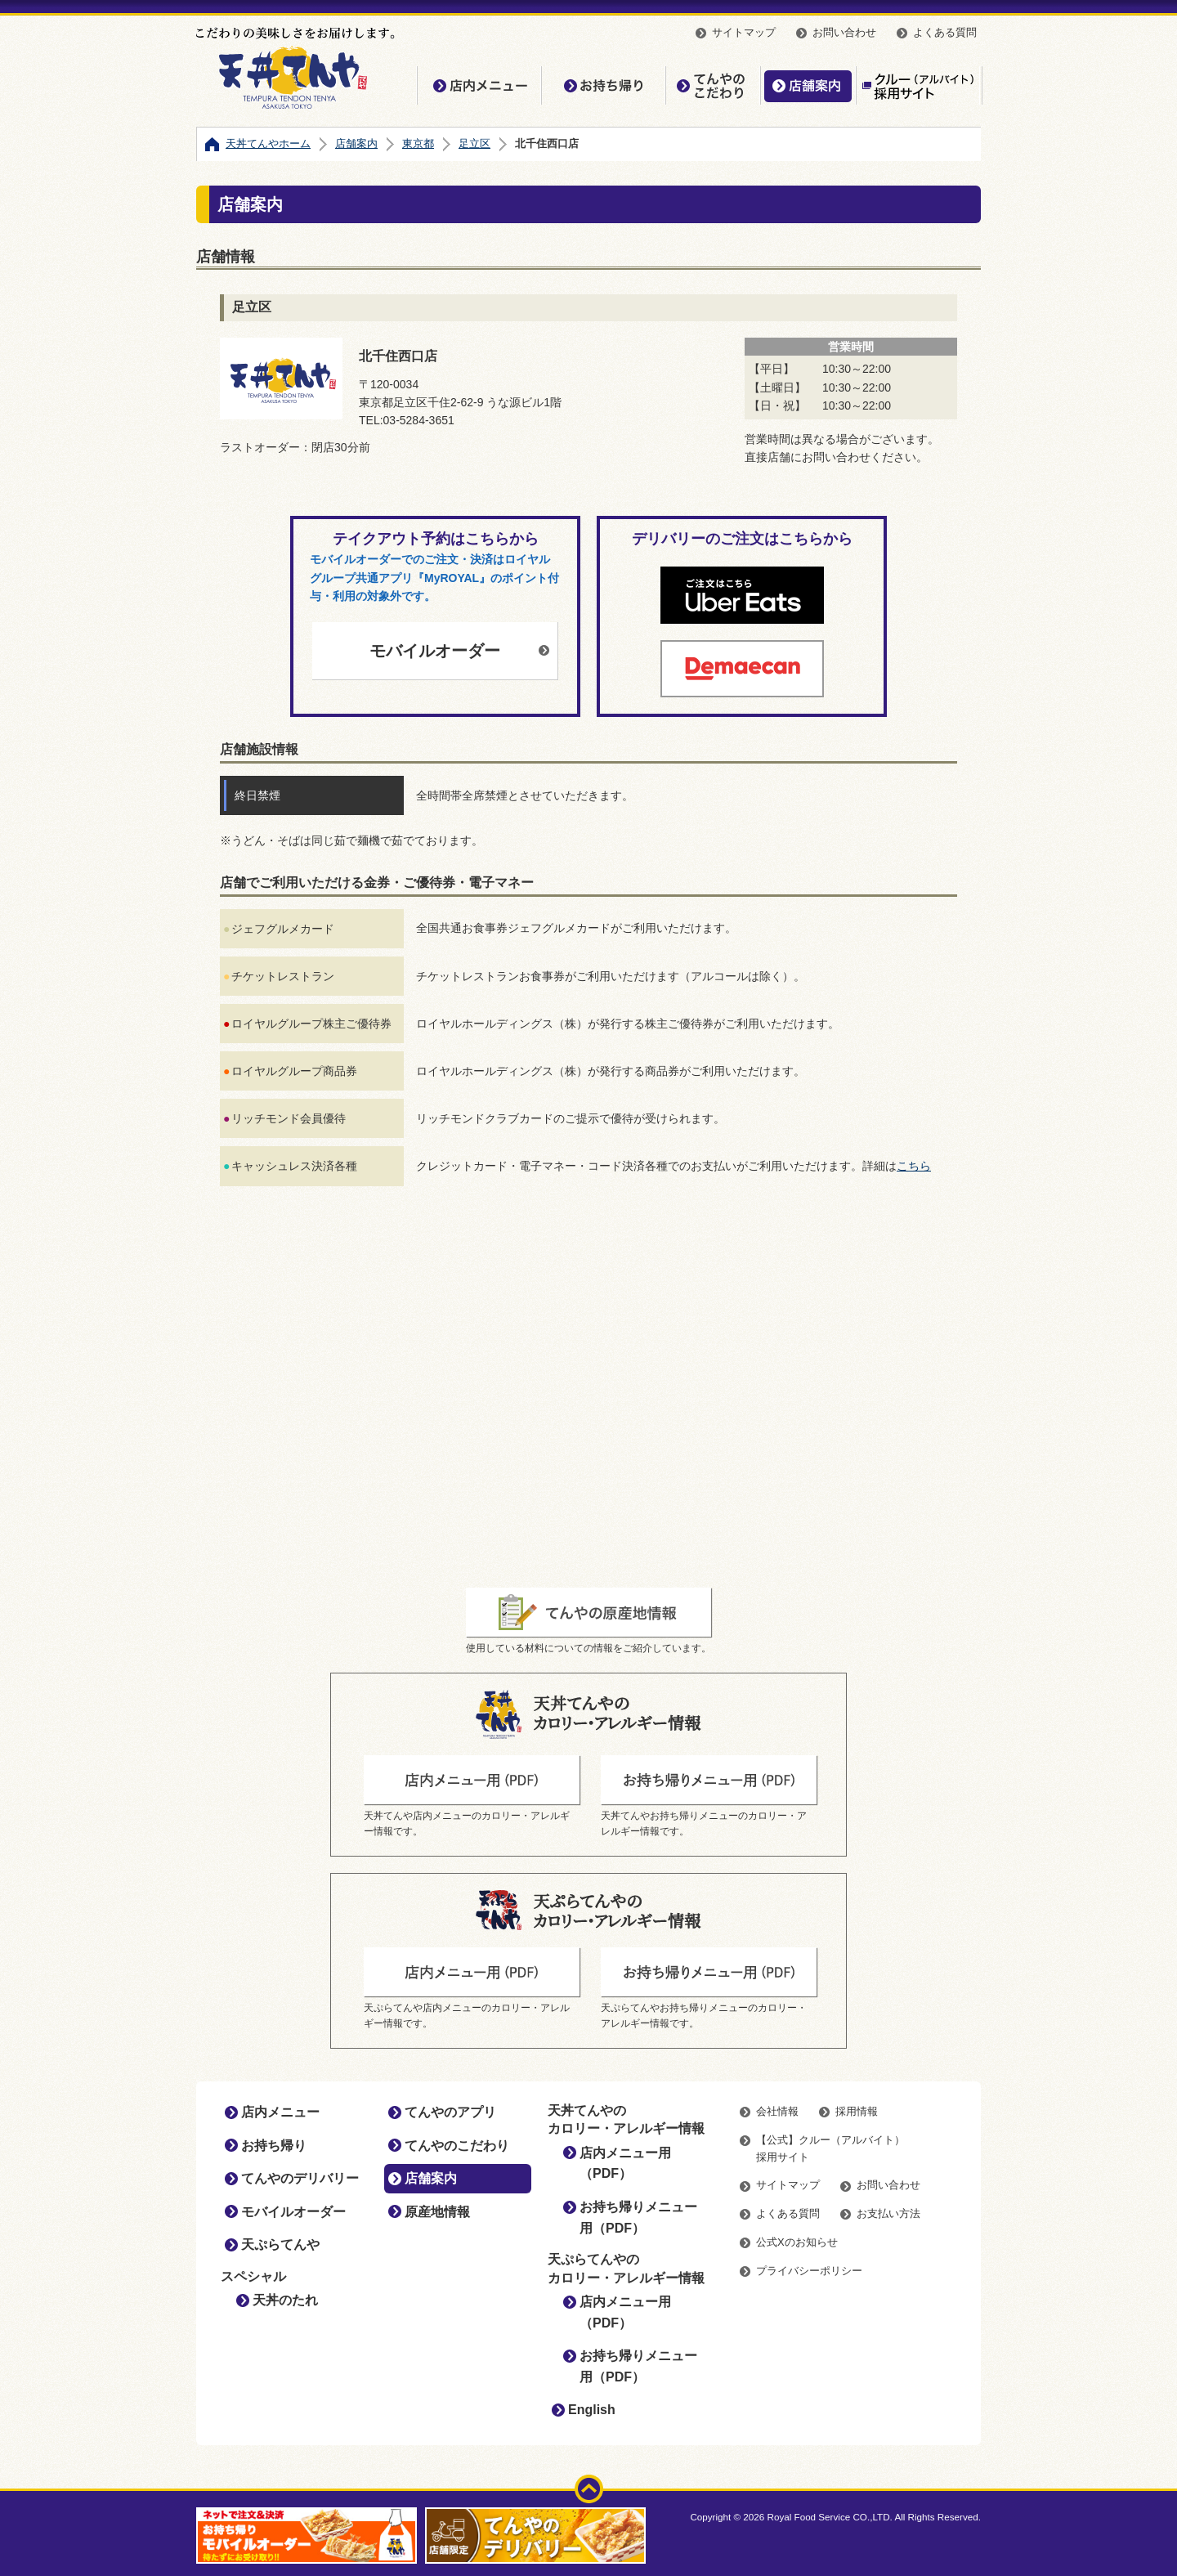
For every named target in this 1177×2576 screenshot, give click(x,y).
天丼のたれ (285, 2300)
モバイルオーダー (434, 651)
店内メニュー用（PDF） (625, 2163)
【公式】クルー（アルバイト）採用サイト (918, 85)
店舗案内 (808, 85)
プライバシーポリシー (809, 2271)
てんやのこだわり (712, 85)
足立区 (474, 143)
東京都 (418, 143)
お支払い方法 (888, 2213)
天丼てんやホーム (268, 143)
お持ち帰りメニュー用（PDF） (638, 2217)
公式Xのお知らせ (797, 2242)
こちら (914, 1165)
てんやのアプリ (450, 2112)
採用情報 (856, 2111)
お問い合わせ (844, 32)
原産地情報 (437, 2212)
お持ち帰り (603, 85)
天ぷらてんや (280, 2244)
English (591, 2410)
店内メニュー (479, 85)
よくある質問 (945, 32)
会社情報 (777, 2111)
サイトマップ (744, 32)
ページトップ (589, 2489)
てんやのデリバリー (300, 2178)
